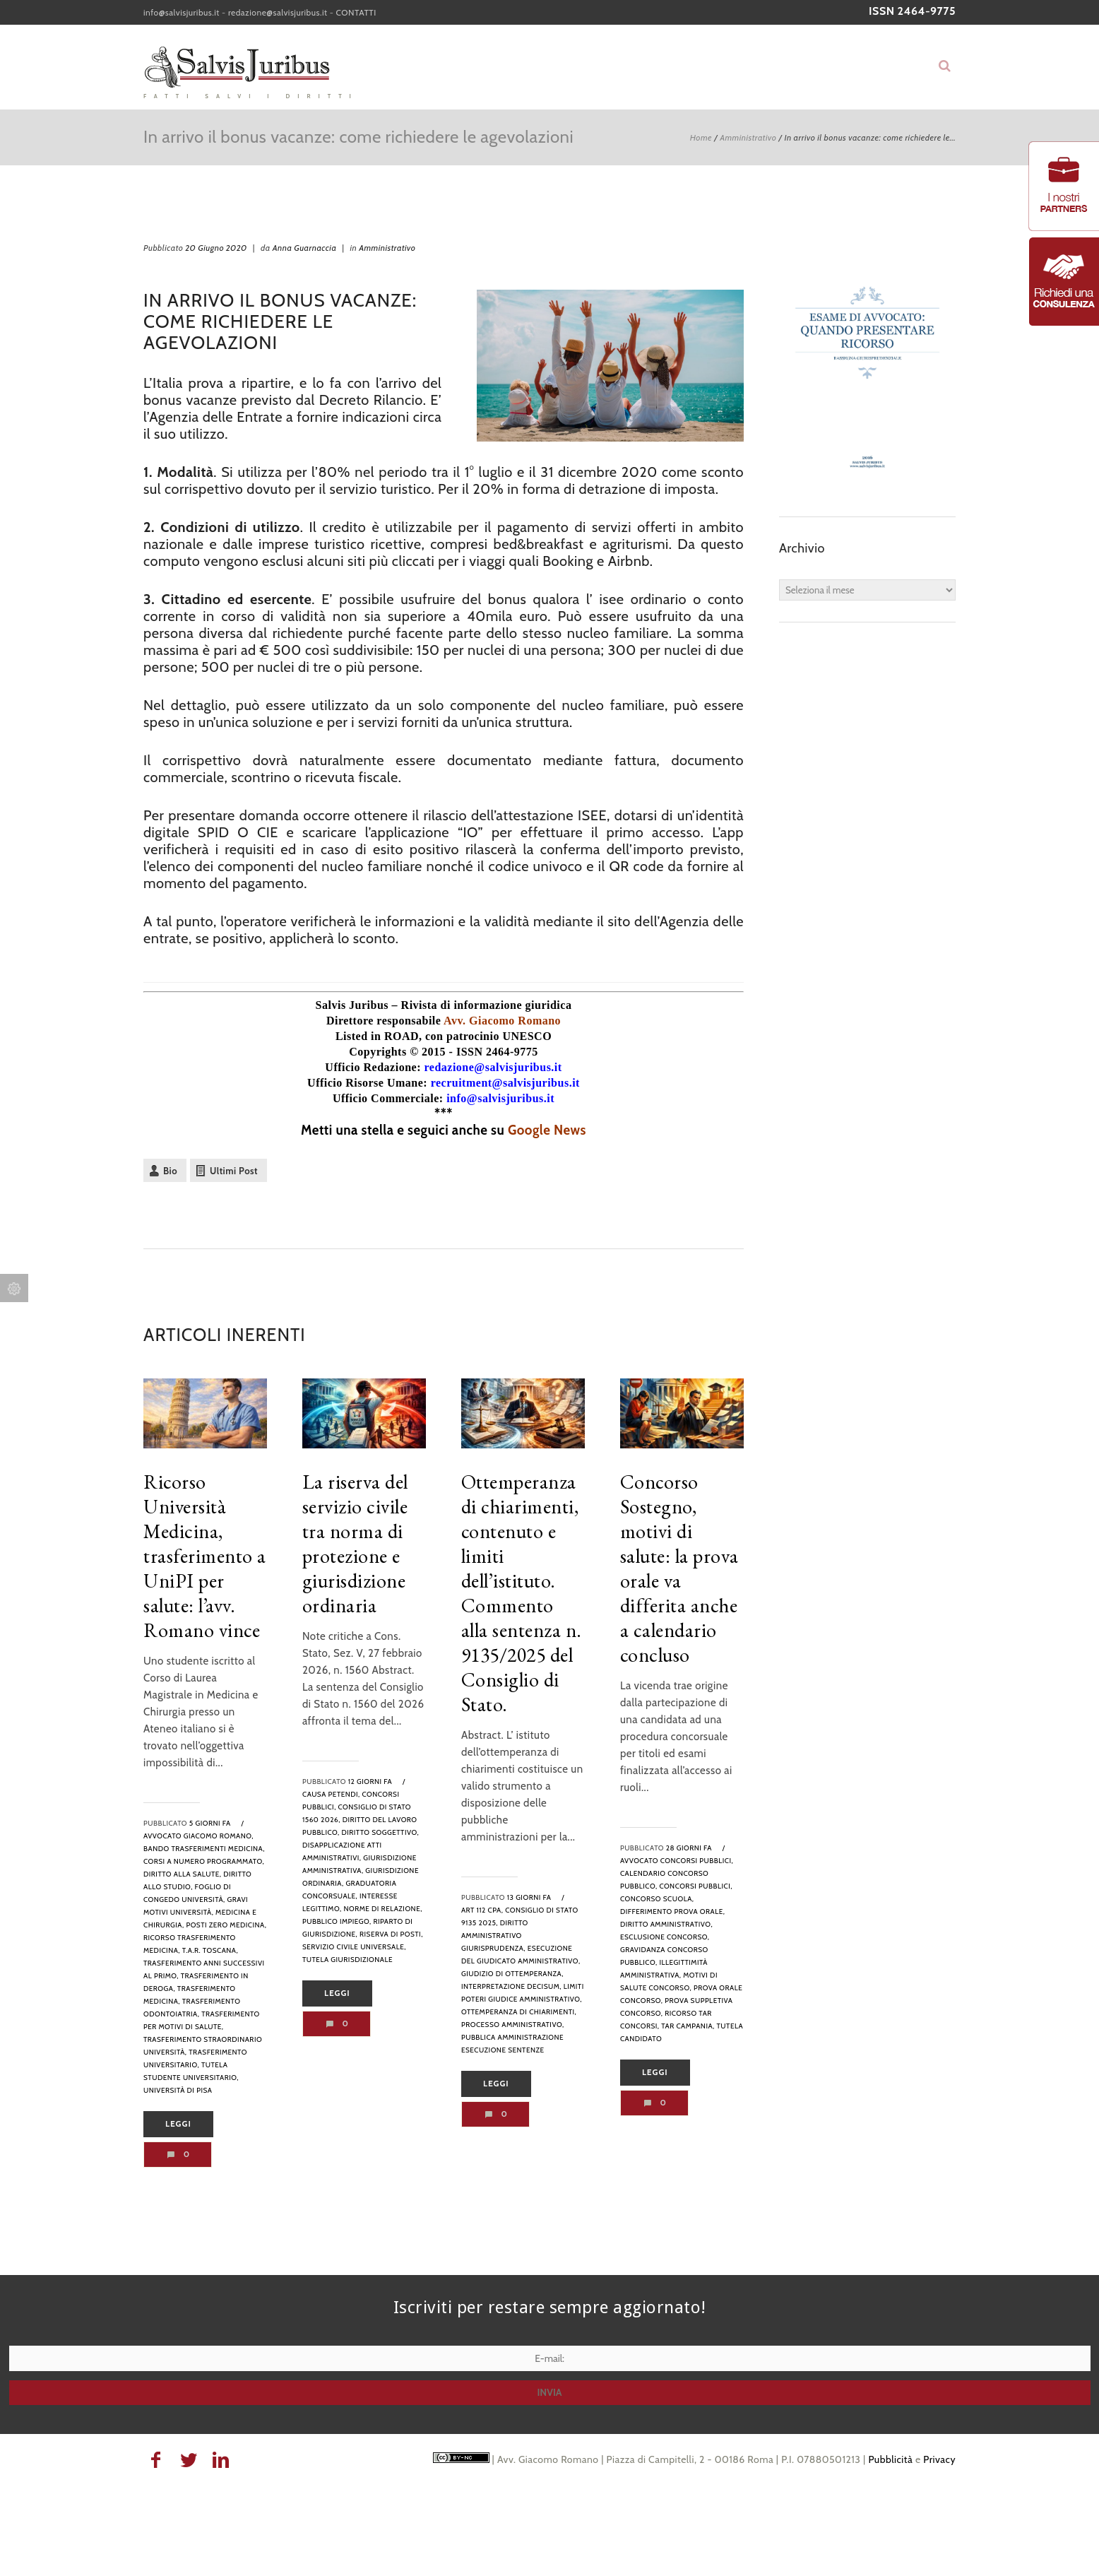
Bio (170, 1170)
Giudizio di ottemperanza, (512, 1973)
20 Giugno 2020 (216, 247)
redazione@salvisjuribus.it (278, 12)
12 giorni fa (370, 1781)
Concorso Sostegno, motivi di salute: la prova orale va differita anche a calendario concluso (679, 1568)
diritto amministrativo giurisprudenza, (494, 1935)
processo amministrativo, (512, 2024)
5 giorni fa (210, 1823)
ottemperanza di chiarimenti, (518, 2011)
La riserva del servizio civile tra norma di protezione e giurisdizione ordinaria (355, 1543)
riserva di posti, (391, 1934)
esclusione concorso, (665, 1937)
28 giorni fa (689, 1848)
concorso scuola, (657, 1898)
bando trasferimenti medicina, (204, 1848)
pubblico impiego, (337, 1921)
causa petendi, (331, 1794)
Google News (547, 1130)
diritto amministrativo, (666, 1924)
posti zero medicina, (226, 1925)
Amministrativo (748, 137)
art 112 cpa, (482, 1910)
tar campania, (688, 2026)
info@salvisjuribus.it (181, 12)
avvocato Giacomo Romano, (198, 1836)
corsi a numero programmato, (203, 1861)
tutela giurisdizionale (347, 1959)
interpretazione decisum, (511, 1986)
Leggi (178, 2124)
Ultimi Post (234, 1170)
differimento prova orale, (672, 1911)
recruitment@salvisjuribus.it (505, 1083)
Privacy (939, 2459)
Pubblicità (890, 2459)
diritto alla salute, (182, 1874)
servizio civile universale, (354, 1946)
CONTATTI (356, 12)
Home (701, 137)
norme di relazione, (382, 1908)
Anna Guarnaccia (305, 247)
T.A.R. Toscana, (210, 1950)
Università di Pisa (177, 2090)
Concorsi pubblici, (695, 1886)
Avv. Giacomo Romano (502, 1021)
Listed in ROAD (377, 1036)
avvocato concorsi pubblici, (676, 1860)
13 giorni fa (529, 1897)
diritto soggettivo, (380, 1832)
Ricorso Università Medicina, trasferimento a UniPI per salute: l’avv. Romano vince (204, 1556)
